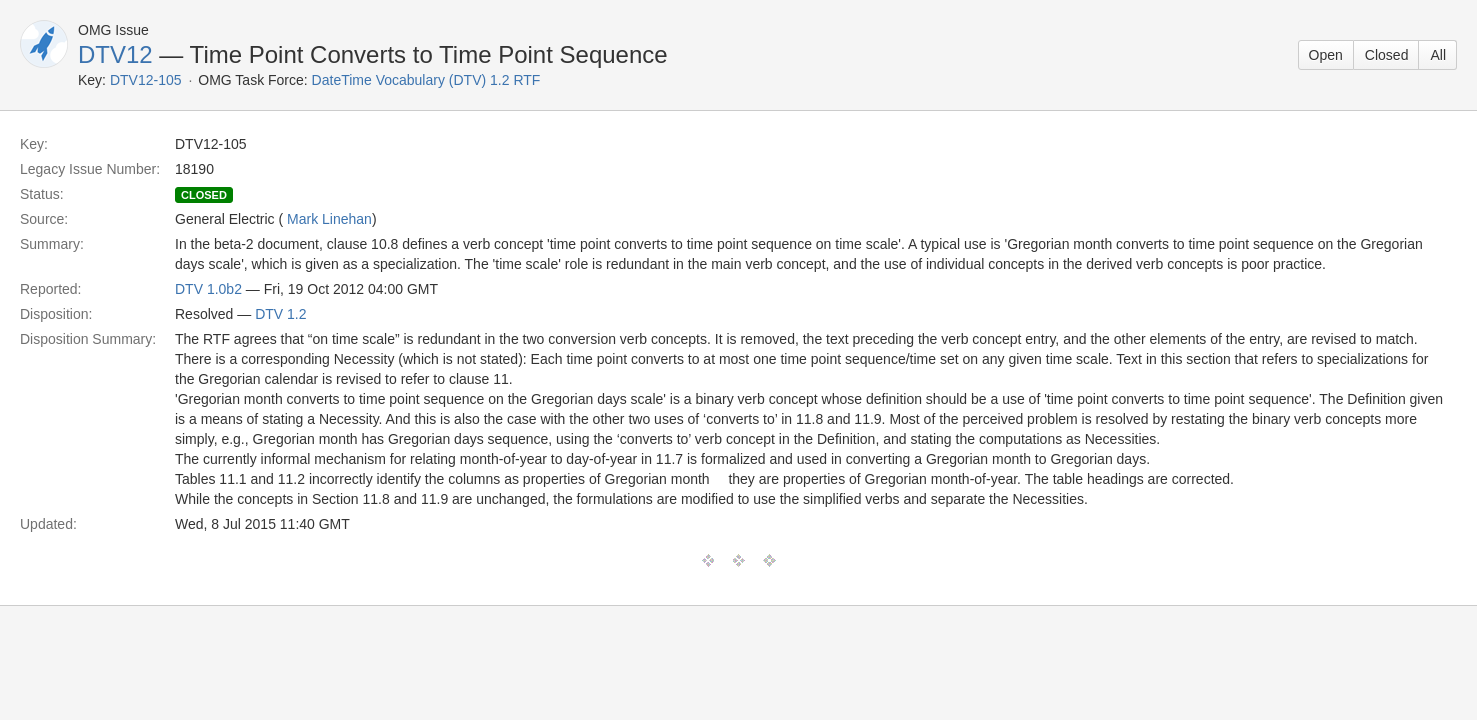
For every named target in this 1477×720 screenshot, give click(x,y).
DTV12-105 (146, 80)
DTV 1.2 (280, 314)
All (1438, 55)
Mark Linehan (329, 219)
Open (1326, 55)
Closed (1387, 55)
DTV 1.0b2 (208, 289)
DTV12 (115, 54)
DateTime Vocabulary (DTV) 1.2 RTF (426, 80)
